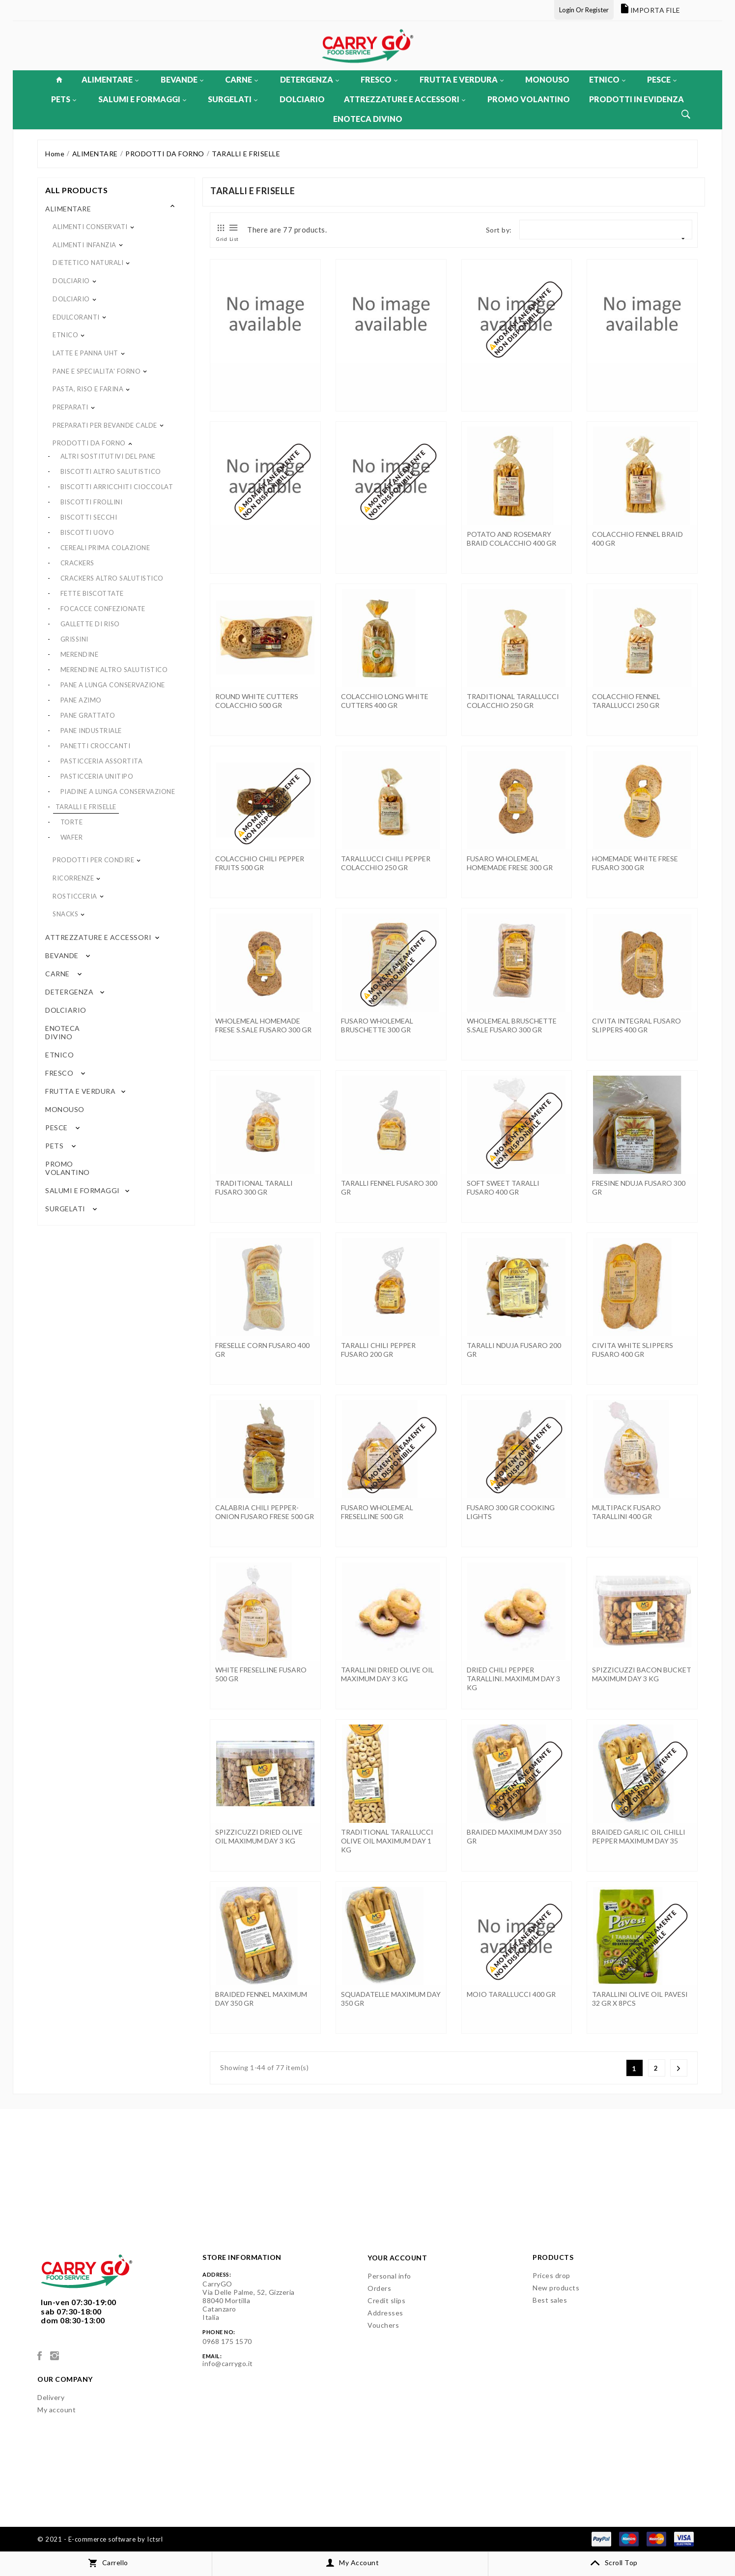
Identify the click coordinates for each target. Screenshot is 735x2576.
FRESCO (379, 79)
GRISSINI (74, 639)
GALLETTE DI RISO (90, 624)
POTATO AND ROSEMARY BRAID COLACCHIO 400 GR (511, 538)
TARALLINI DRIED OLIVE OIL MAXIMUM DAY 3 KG (387, 1674)
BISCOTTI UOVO (87, 532)
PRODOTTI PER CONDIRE (93, 860)
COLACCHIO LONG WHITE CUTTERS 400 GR (384, 700)
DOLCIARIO (302, 99)
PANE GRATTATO (87, 715)
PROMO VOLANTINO (528, 99)
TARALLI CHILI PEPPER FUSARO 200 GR (378, 1349)
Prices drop (551, 2275)
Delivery (50, 2397)
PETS (63, 99)
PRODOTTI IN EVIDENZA (636, 99)
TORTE (71, 822)
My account (56, 2409)
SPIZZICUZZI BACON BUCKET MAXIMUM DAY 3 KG (641, 1674)
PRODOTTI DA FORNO (89, 443)
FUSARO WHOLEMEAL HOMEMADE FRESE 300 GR (510, 863)
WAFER (71, 837)
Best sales (550, 2300)
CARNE (241, 79)
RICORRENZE (73, 878)
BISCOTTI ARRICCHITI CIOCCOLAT (116, 487)
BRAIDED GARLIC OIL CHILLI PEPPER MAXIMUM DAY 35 (638, 1836)
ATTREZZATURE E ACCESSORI (404, 99)
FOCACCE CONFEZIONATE (102, 609)
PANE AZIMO (81, 700)
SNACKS (65, 914)
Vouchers (383, 2325)
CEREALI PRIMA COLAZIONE (105, 548)
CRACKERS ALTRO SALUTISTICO (112, 578)
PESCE (662, 79)
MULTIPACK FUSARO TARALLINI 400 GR (626, 1512)
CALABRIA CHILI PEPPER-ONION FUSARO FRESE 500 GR (264, 1512)
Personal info (389, 2276)
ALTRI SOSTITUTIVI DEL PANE (108, 456)
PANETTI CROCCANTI (95, 746)
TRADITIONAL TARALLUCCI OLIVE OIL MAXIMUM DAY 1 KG (387, 1841)
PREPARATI (70, 407)
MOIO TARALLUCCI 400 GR (511, 1994)
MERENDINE (79, 654)
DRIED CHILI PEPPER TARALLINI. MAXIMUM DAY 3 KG (513, 1679)
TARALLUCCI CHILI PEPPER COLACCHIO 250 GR (385, 863)
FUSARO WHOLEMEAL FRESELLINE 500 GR (377, 1512)
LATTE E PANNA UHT (85, 353)
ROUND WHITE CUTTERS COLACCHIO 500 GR (256, 700)
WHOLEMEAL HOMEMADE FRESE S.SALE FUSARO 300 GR (263, 1025)
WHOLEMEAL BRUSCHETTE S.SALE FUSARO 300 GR (512, 1025)
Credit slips (386, 2300)
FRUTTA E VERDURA (462, 79)
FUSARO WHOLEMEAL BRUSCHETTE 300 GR (377, 1025)
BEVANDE (182, 79)
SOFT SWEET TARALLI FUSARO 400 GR (503, 1187)
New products (556, 2287)
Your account (397, 2258)
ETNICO (607, 79)
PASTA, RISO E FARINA (88, 389)
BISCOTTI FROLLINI (91, 502)
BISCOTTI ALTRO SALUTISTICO (110, 471)
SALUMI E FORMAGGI (142, 99)
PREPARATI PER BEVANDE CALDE (105, 425)
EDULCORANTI (76, 317)
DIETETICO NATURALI (88, 262)
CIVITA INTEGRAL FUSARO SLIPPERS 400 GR (636, 1025)
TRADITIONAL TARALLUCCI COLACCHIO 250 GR (513, 700)
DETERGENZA (309, 79)
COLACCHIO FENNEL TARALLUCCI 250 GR (626, 700)
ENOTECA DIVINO (367, 118)
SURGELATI (232, 99)
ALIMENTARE (110, 79)
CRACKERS (77, 563)
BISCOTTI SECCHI (88, 517)
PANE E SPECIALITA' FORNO (97, 371)
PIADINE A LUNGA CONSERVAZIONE (117, 791)
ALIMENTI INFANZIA (84, 245)
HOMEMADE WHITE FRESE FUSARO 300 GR (635, 863)
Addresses (385, 2313)
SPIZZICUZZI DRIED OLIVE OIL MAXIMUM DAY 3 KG (259, 1836)
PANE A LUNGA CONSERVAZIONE (112, 685)
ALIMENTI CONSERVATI (90, 227)
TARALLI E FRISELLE (86, 807)
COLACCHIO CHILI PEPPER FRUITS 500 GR (259, 863)
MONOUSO (547, 79)
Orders (379, 2288)
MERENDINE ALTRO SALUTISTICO (114, 669)
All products (76, 190)
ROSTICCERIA (75, 896)
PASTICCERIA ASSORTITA (101, 761)
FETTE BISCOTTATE (92, 593)
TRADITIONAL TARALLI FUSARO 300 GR (254, 1187)
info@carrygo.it (227, 2363)
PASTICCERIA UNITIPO (97, 776)
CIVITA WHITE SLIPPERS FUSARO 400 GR (632, 1349)
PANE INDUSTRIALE (91, 730)
